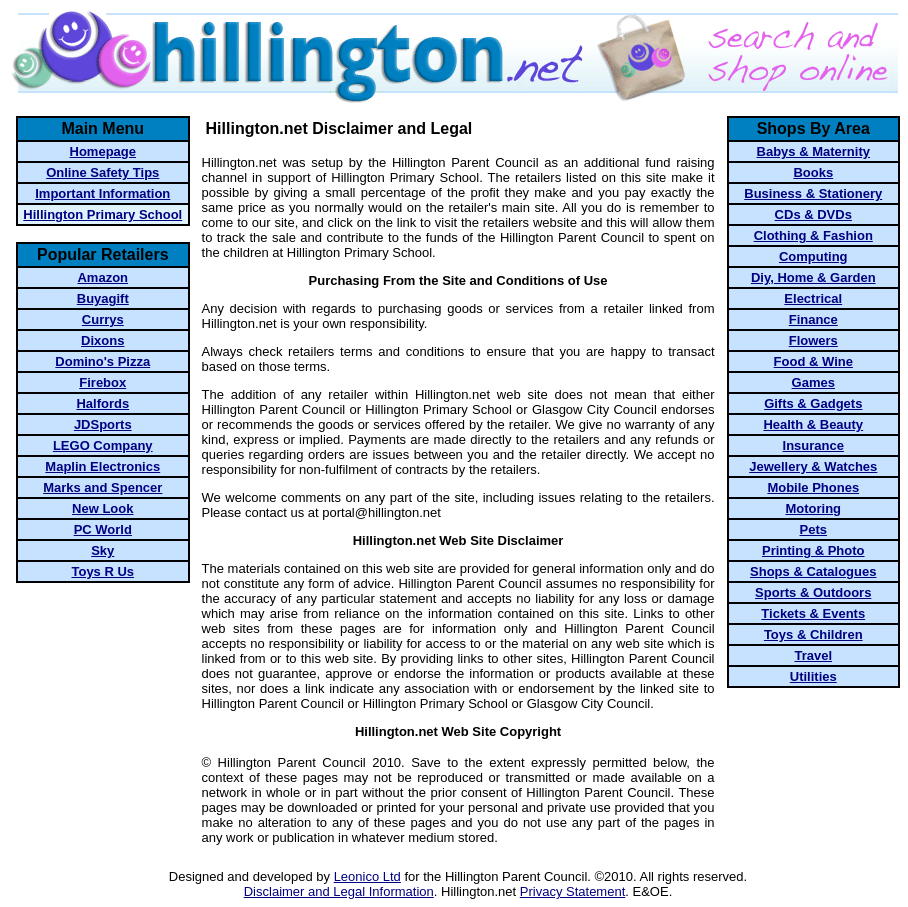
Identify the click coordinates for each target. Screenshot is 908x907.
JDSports (103, 424)
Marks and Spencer (102, 487)
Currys (103, 319)
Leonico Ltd (367, 876)
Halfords (102, 403)
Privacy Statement (573, 891)
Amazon (102, 277)
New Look (102, 508)
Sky (102, 550)
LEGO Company (103, 445)
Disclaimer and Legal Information (339, 891)
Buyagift (103, 298)
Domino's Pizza (102, 361)
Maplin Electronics (102, 466)
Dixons (102, 340)
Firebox (102, 382)
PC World (103, 529)
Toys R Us (102, 571)
